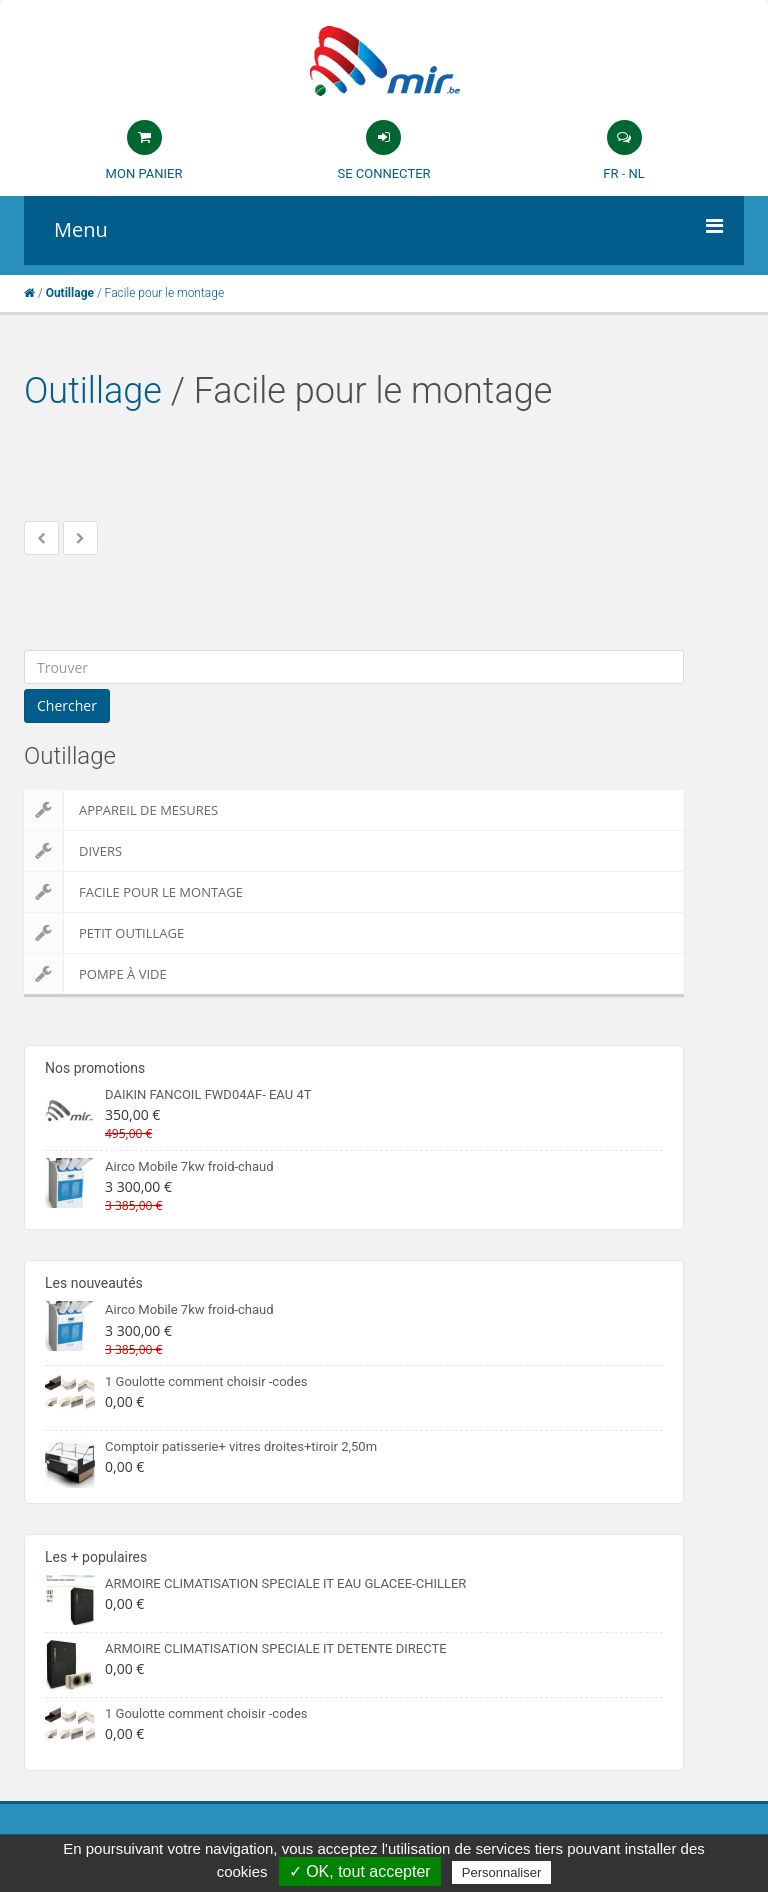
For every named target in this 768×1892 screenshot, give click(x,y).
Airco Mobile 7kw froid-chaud (189, 1166)
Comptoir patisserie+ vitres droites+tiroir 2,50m (241, 1446)
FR (610, 173)
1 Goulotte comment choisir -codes (206, 1381)
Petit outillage (104, 933)
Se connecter (383, 173)
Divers (73, 851)
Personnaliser (502, 1872)
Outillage (93, 391)
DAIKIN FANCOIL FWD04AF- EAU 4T (208, 1094)
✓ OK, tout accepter (360, 1871)
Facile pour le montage (133, 892)
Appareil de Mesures (121, 810)
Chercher (67, 705)
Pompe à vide (95, 974)
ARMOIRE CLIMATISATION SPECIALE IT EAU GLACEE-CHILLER (285, 1583)
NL (636, 173)
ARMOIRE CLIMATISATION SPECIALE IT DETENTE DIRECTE (276, 1648)
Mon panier (144, 173)
